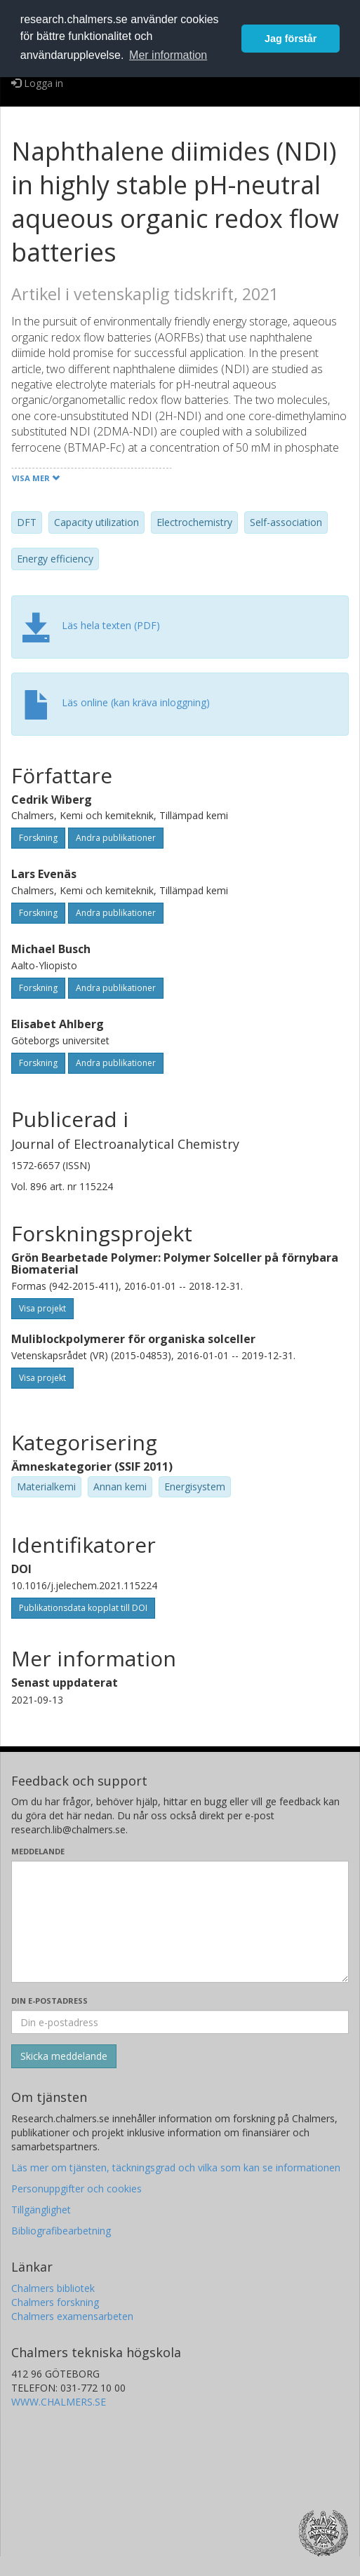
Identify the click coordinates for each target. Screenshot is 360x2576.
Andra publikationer (116, 838)
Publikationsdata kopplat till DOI (83, 1608)
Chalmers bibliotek (53, 2288)
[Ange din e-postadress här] (180, 2022)
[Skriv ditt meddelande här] (180, 1922)
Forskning (38, 838)
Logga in (37, 83)
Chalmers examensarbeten (72, 2316)
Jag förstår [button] (290, 38)
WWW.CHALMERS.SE (58, 2401)
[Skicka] (63, 2056)
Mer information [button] (168, 55)
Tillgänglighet (41, 2209)
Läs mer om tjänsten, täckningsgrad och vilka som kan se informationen (175, 2167)
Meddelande (38, 1851)
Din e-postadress (49, 2000)
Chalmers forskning (55, 2302)
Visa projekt (42, 1308)
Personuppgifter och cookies (76, 2188)
